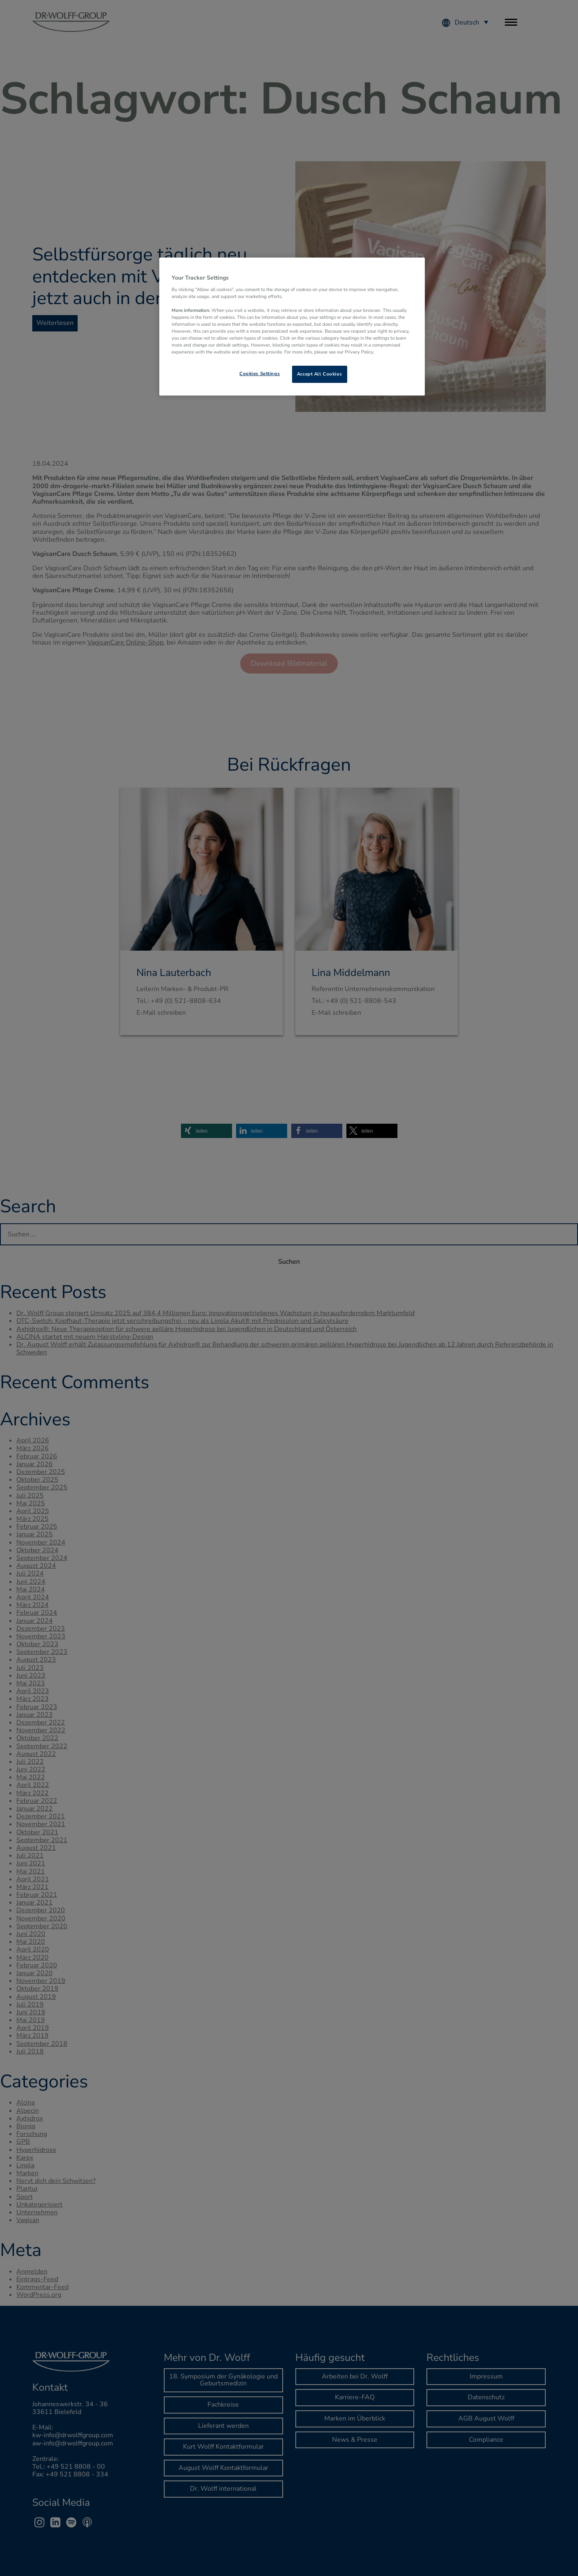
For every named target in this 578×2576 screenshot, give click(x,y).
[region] (292, 327)
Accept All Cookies (319, 374)
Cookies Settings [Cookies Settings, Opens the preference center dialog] (259, 373)
